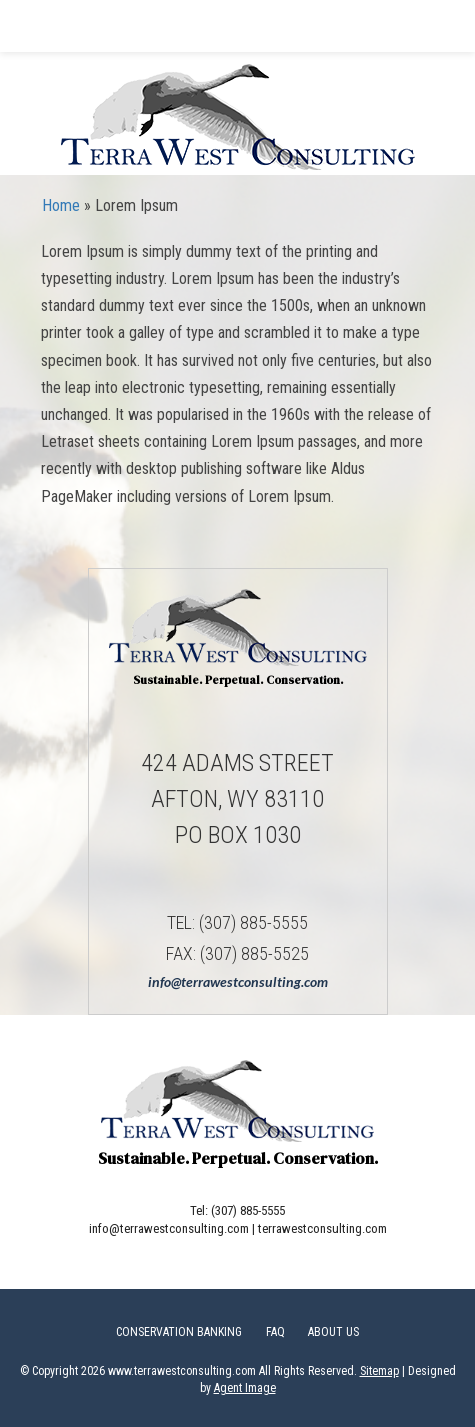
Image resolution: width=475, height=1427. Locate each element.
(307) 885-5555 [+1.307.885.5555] (253, 922)
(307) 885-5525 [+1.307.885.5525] (254, 953)
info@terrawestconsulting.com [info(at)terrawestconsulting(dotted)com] (238, 981)
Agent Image (245, 1388)
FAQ (275, 1332)
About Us (333, 1332)
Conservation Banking (179, 1332)
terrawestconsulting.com (322, 1228)
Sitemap (379, 1371)
